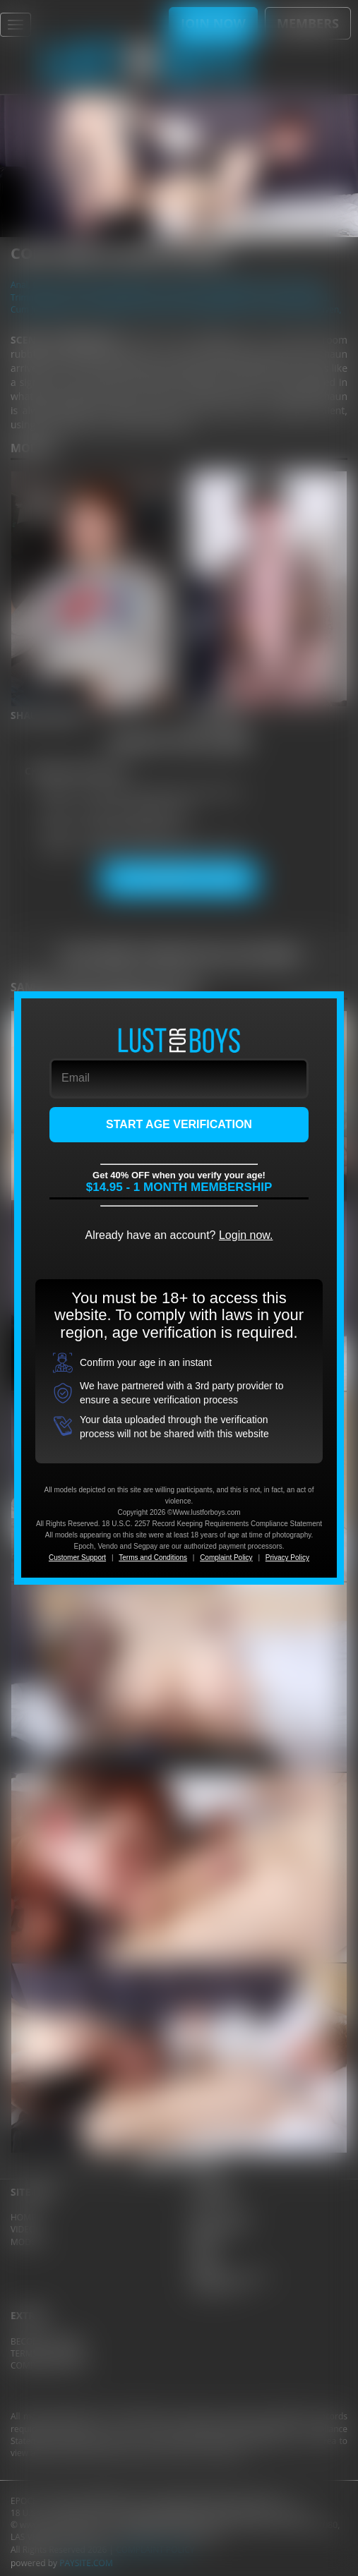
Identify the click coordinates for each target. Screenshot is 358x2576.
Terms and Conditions (153, 1557)
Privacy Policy (287, 1557)
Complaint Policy (226, 1557)
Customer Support (77, 1557)
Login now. (246, 1235)
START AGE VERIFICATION (179, 1124)
